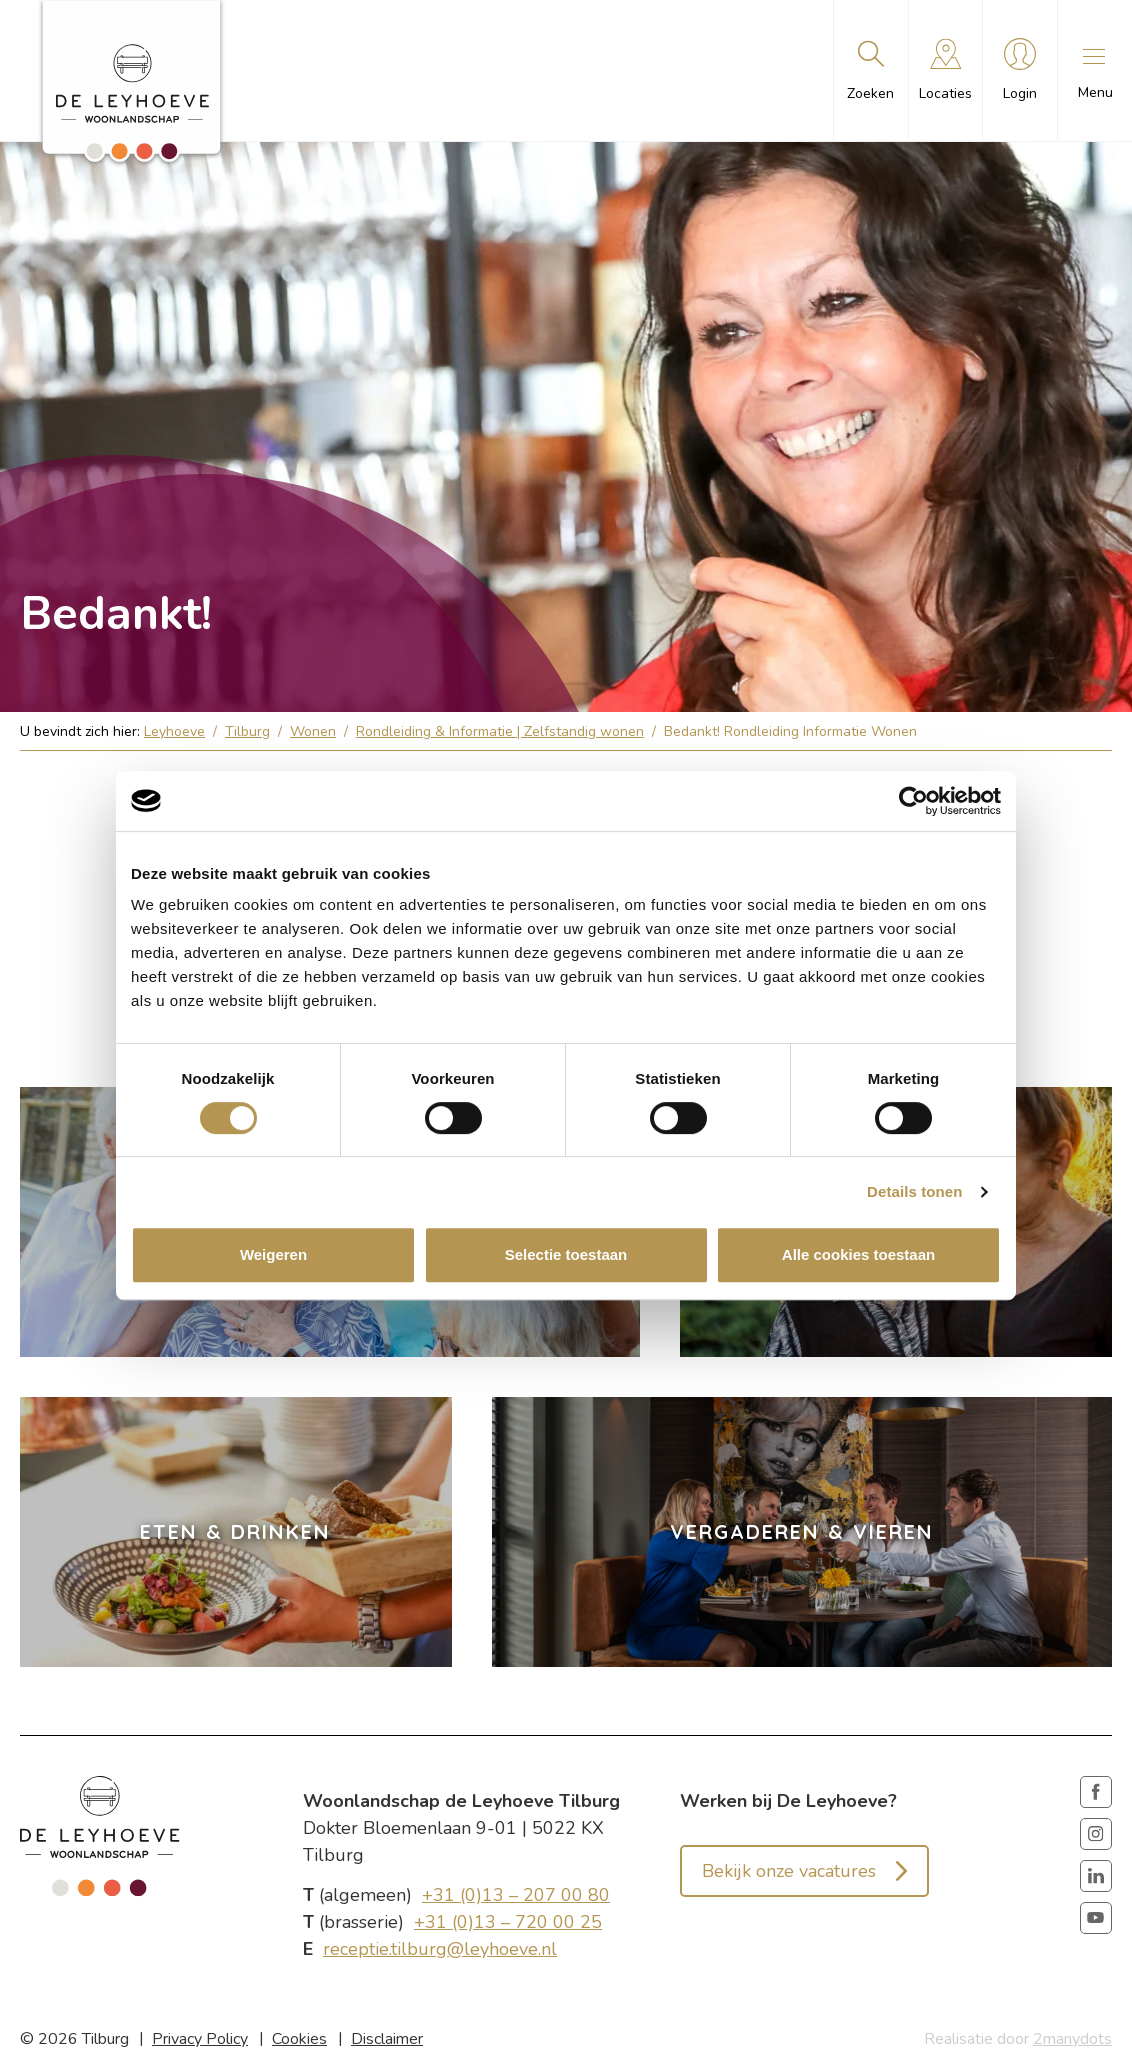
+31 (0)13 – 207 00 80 (516, 1895)
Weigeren (273, 1254)
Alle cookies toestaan (858, 1254)
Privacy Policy (200, 2039)
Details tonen (914, 1191)
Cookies (299, 2039)
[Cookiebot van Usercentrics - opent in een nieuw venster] (913, 801)
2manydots (1072, 2039)
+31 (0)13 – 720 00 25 (508, 1922)
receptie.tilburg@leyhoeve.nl (440, 1949)
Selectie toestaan (566, 1254)
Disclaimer (387, 2039)
